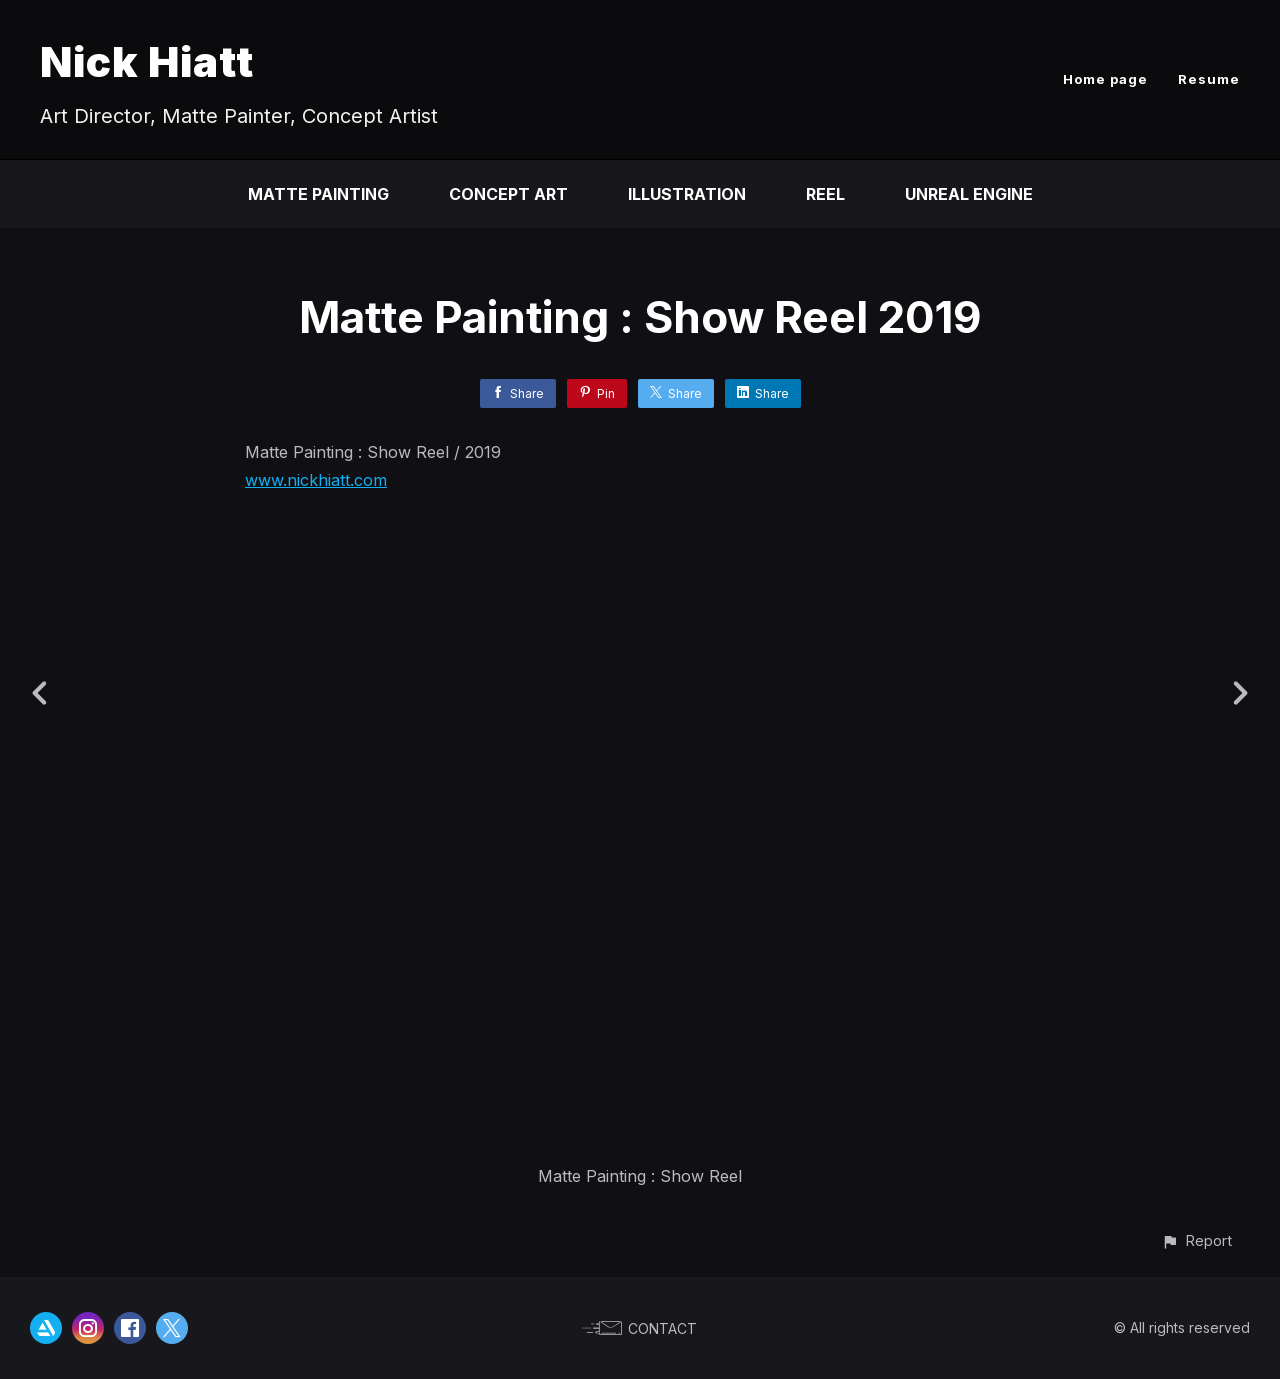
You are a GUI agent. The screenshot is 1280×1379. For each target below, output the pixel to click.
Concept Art (508, 194)
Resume (1209, 79)
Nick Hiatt (147, 61)
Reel (825, 194)
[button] (1196, 1240)
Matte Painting (318, 194)
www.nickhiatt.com (316, 480)
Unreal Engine (969, 194)
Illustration (687, 194)
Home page (1105, 79)
